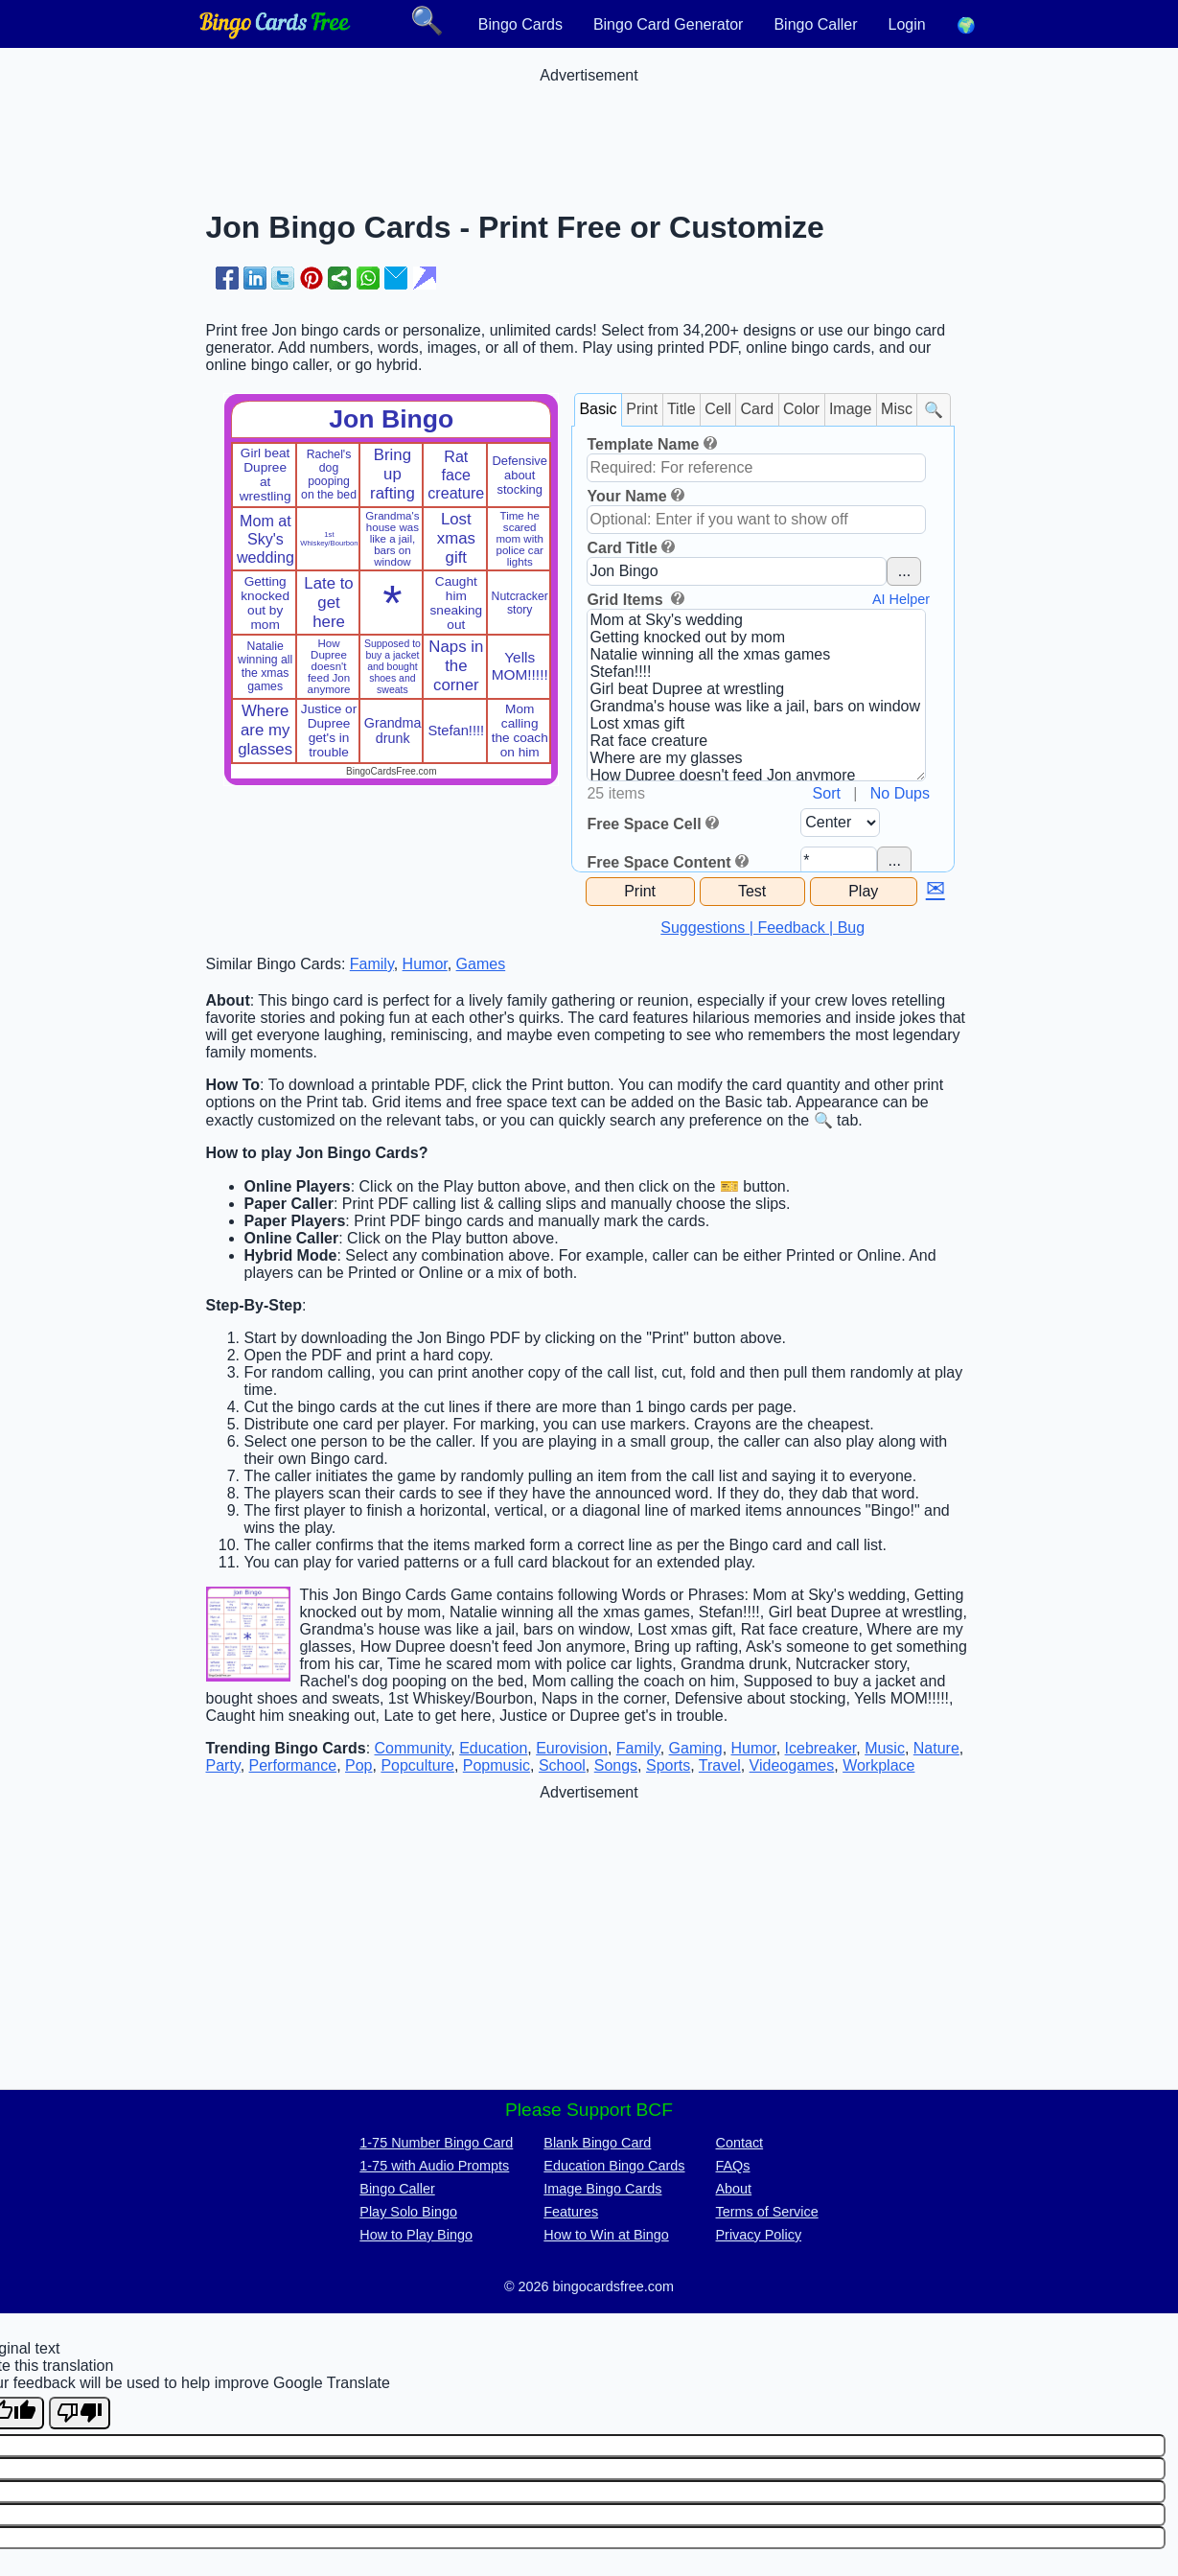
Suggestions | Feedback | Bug (762, 927)
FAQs (733, 2165)
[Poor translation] (79, 2413)
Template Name (643, 444)
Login (907, 24)
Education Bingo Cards (613, 2165)
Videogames (792, 1765)
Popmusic (496, 1765)
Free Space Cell (644, 824)
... (904, 571)
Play (863, 891)
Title (681, 409)
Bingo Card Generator (668, 24)
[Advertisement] (589, 127)
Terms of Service (767, 2211)
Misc (896, 409)
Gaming (696, 1748)
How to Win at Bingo (605, 2234)
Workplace (878, 1765)
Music (885, 1748)
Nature (936, 1748)
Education (493, 1748)
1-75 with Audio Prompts (434, 2165)
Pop (358, 1765)
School (562, 1765)
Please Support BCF (589, 2110)
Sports (668, 1765)
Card (757, 409)
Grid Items (627, 600)
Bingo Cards (520, 24)
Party (223, 1765)
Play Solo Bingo (408, 2211)
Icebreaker (821, 1748)
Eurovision (572, 1748)
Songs (615, 1765)
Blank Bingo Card (597, 2142)
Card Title (622, 548)
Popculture (417, 1765)
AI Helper (901, 599)
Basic (597, 409)
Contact (740, 2142)
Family (372, 964)
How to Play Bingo (416, 2234)
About (734, 2188)
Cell (717, 409)
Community (413, 1748)
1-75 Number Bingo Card (436, 2142)
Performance (293, 1765)
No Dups (900, 793)
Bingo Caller (815, 24)
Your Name (626, 496)
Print (642, 409)
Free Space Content (658, 862)
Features (570, 2211)
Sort (827, 793)
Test (752, 891)
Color (801, 409)
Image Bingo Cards (602, 2188)
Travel (720, 1765)
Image (850, 409)
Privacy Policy (759, 2234)
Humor (425, 964)
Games (481, 964)
